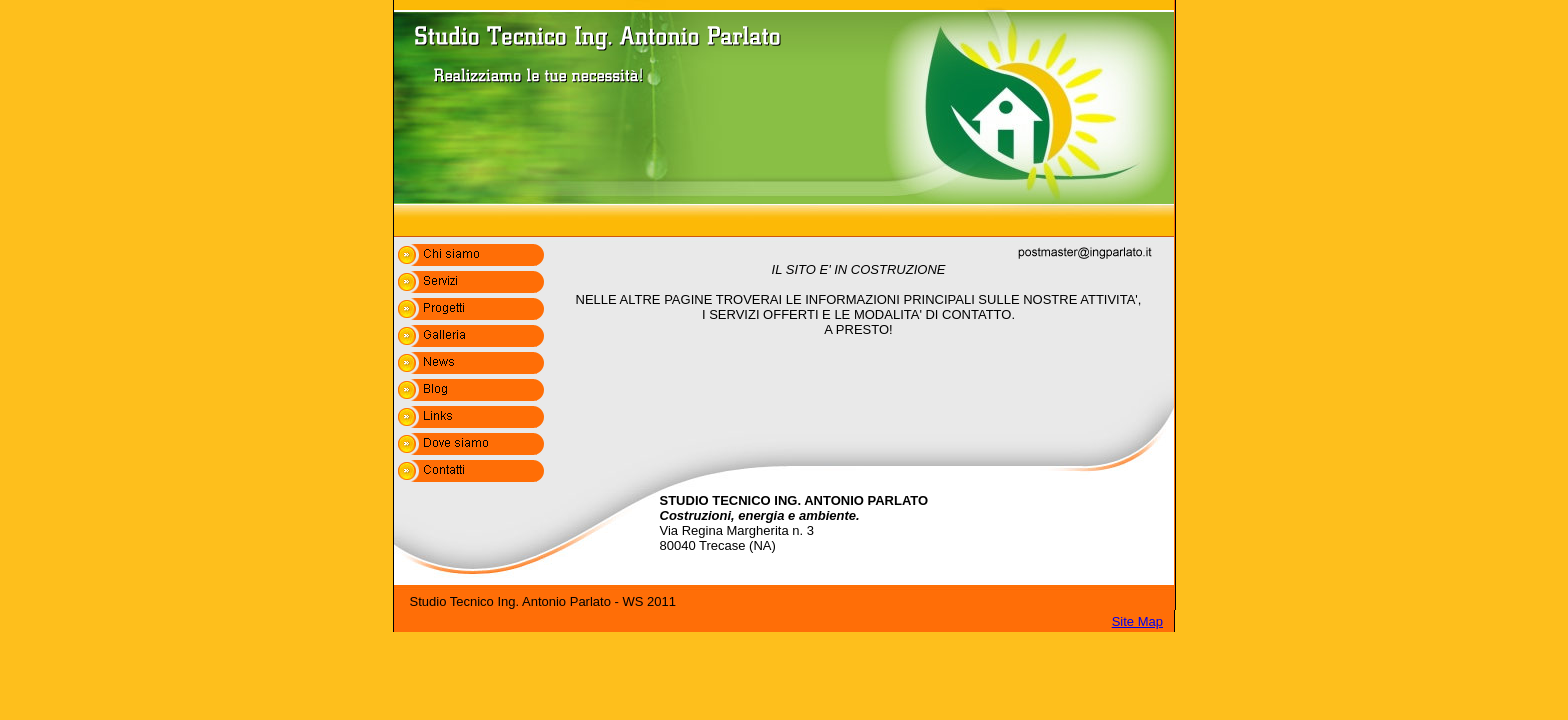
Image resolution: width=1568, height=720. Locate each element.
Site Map (1137, 621)
